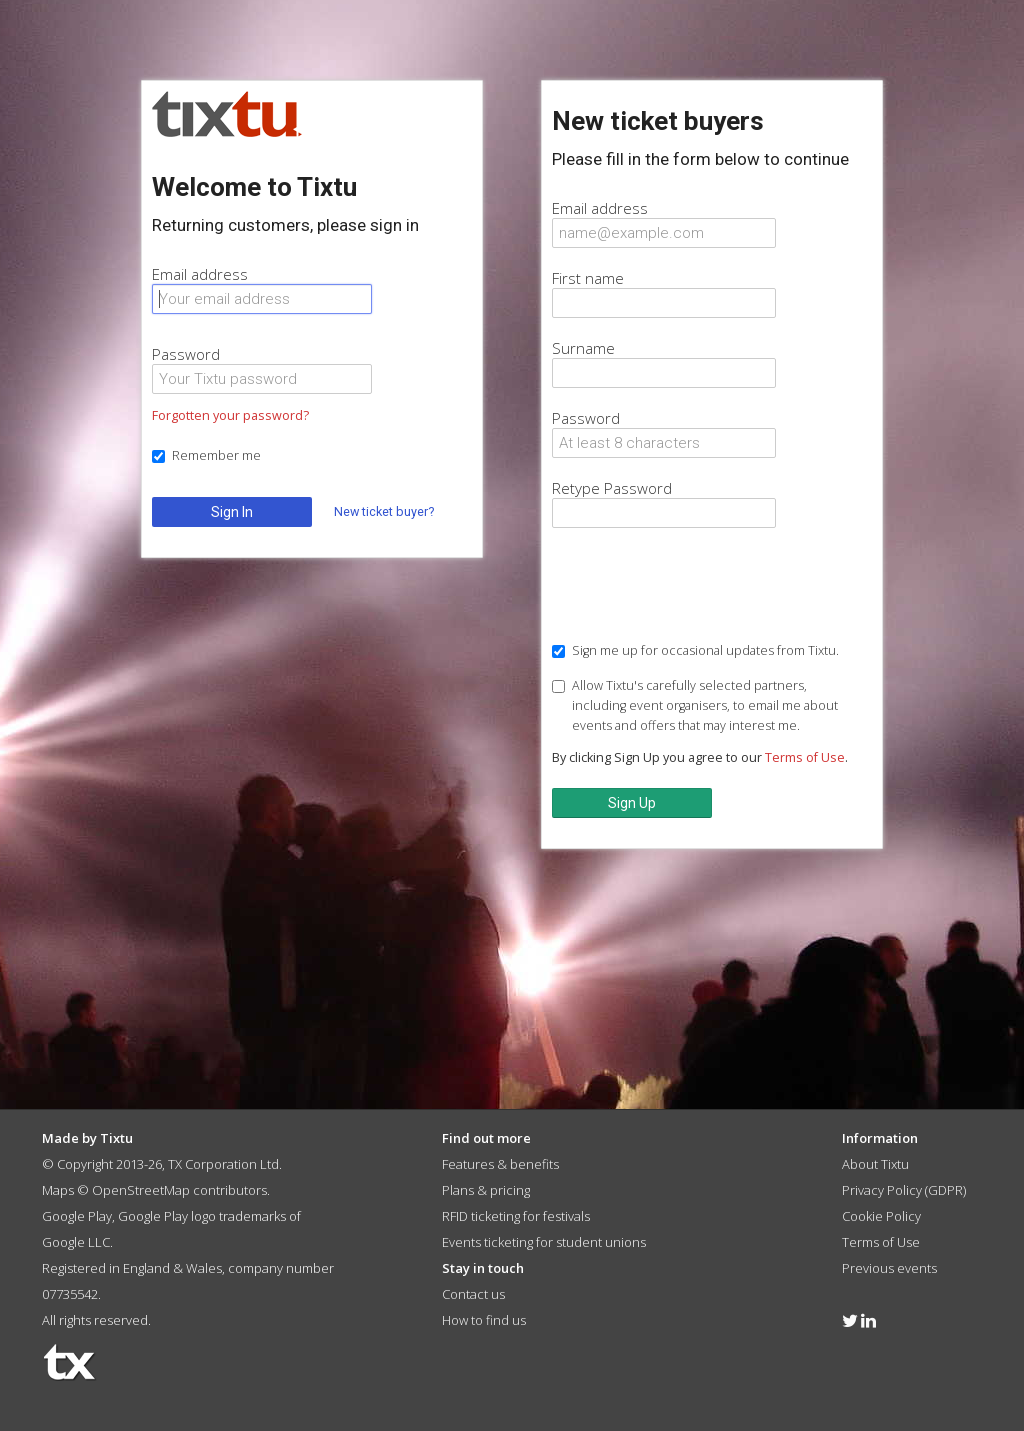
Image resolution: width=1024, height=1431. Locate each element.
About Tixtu (875, 1164)
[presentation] (704, 587)
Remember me (206, 455)
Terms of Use (805, 757)
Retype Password (612, 488)
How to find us (484, 1320)
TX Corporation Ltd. (225, 1164)
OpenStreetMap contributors (179, 1190)
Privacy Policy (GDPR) (904, 1190)
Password (186, 354)
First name (588, 278)
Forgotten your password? (230, 415)
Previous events (889, 1268)
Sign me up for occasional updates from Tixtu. (695, 650)
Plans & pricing (486, 1190)
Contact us (473, 1294)
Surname (583, 348)
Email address (200, 274)
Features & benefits (500, 1164)
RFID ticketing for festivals (516, 1216)
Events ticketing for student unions (544, 1242)
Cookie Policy (881, 1216)
